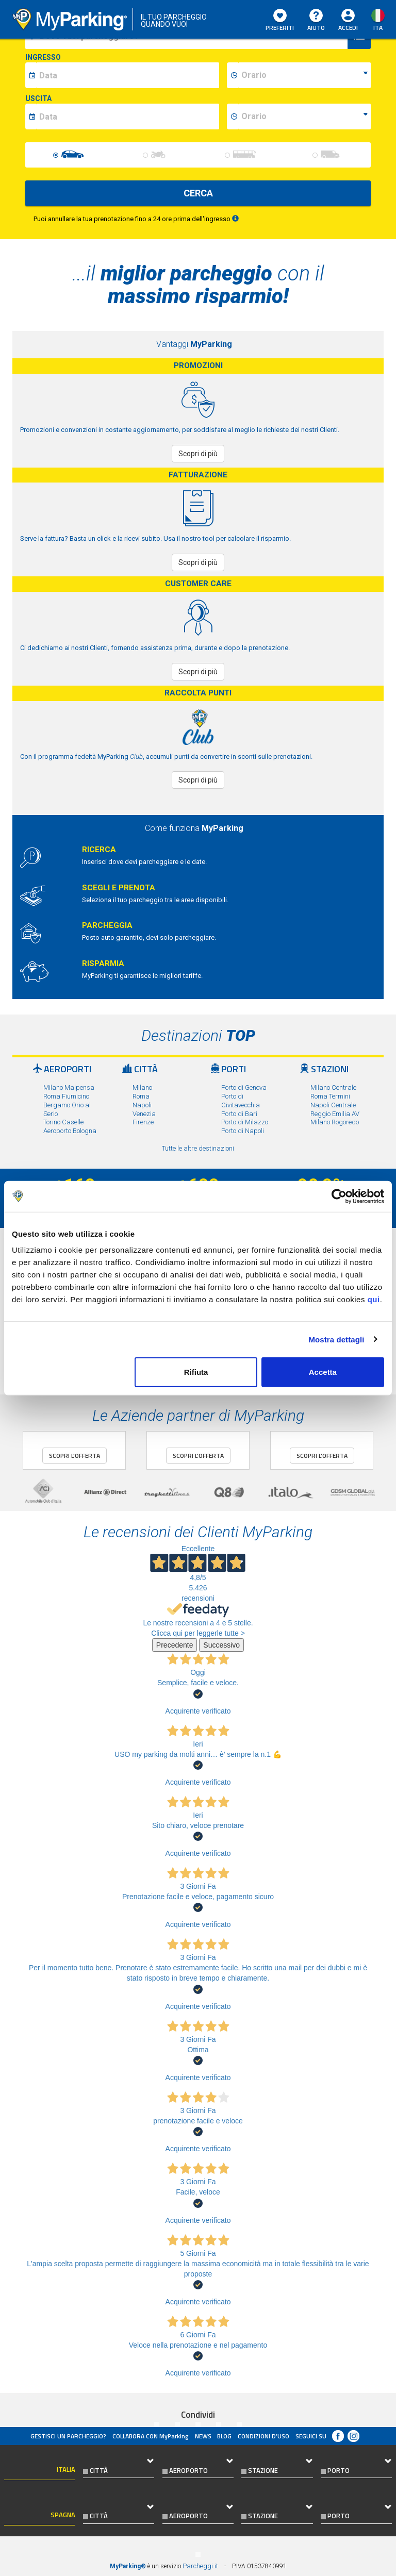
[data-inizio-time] (304, 75)
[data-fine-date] (127, 116)
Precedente (174, 1645)
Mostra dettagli (336, 1339)
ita (378, 27)
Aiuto (316, 20)
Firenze (143, 1122)
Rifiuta (196, 1372)
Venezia (144, 1114)
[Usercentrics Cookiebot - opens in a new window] (339, 1196)
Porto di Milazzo (244, 1122)
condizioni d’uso (263, 2436)
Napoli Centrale (333, 1105)
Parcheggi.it (200, 2566)
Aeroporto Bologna (69, 1131)
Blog (224, 2436)
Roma (141, 1096)
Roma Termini (330, 1096)
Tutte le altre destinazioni (198, 1148)
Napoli (142, 1105)
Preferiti (280, 20)
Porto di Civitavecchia (240, 1100)
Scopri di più (198, 454)
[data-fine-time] (304, 116)
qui (374, 1299)
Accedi (348, 27)
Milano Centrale (333, 1087)
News (203, 2436)
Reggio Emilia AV (334, 1114)
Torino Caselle (63, 1122)
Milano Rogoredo (334, 1122)
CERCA (198, 193)
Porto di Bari (239, 1114)
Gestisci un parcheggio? (68, 2436)
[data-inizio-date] (127, 75)
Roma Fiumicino (66, 1096)
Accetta (323, 1372)
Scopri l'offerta (74, 1455)
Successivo (221, 1645)
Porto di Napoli (242, 1131)
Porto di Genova (244, 1087)
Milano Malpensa (68, 1087)
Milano (142, 1087)
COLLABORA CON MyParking (150, 2436)
